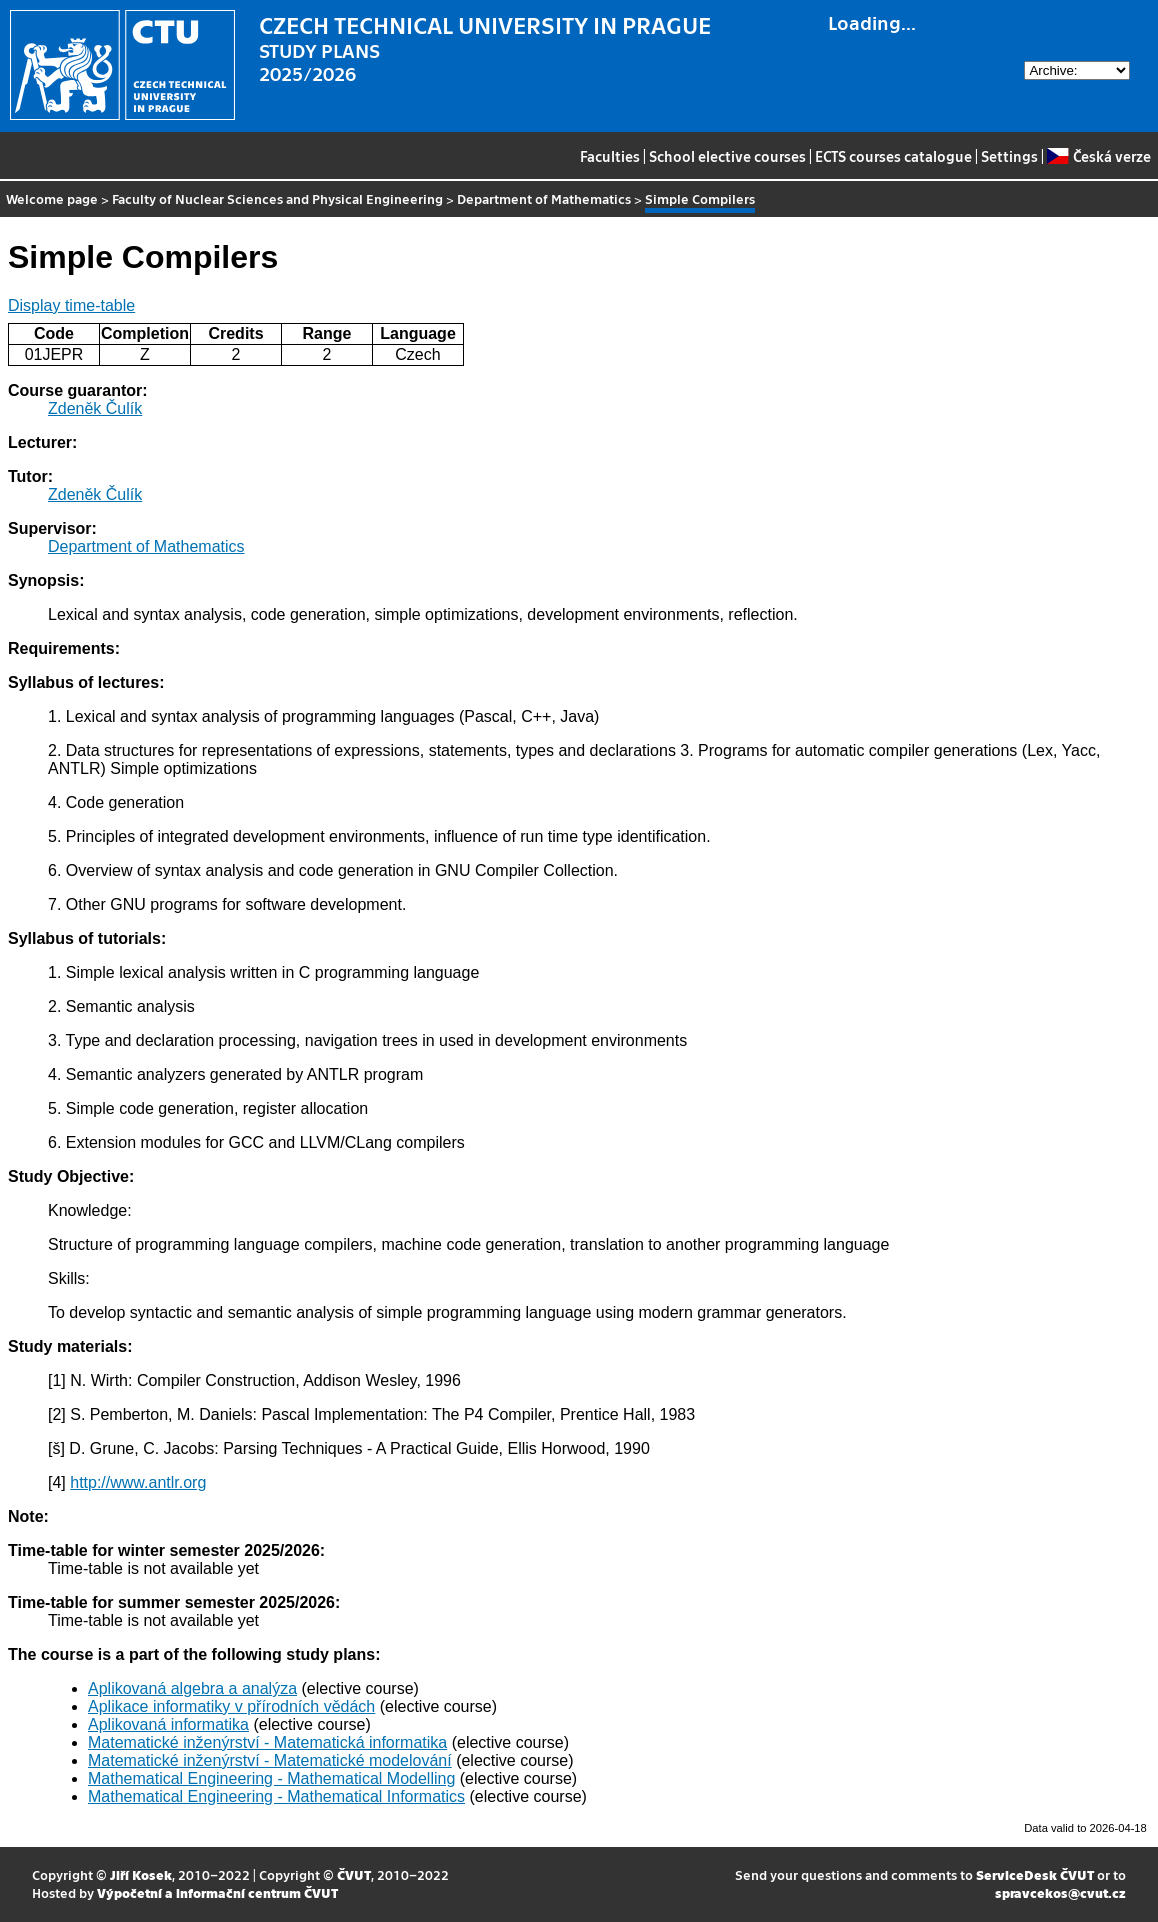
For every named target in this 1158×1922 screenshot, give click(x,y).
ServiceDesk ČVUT (1035, 1874)
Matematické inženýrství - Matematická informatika (267, 1742)
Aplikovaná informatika (168, 1724)
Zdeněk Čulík (95, 408)
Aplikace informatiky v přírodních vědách (231, 1706)
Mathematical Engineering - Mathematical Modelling (271, 1778)
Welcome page (52, 198)
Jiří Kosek (141, 1874)
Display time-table (71, 305)
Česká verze (1098, 156)
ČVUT (354, 1874)
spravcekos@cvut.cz (1060, 1892)
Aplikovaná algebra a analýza (192, 1688)
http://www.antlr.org (138, 1482)
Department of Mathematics (544, 198)
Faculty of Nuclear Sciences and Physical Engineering (277, 198)
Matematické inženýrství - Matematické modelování (270, 1760)
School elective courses (727, 156)
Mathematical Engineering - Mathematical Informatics (276, 1796)
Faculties (610, 156)
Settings (1009, 156)
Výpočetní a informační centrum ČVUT (217, 1892)
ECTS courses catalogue (893, 156)
